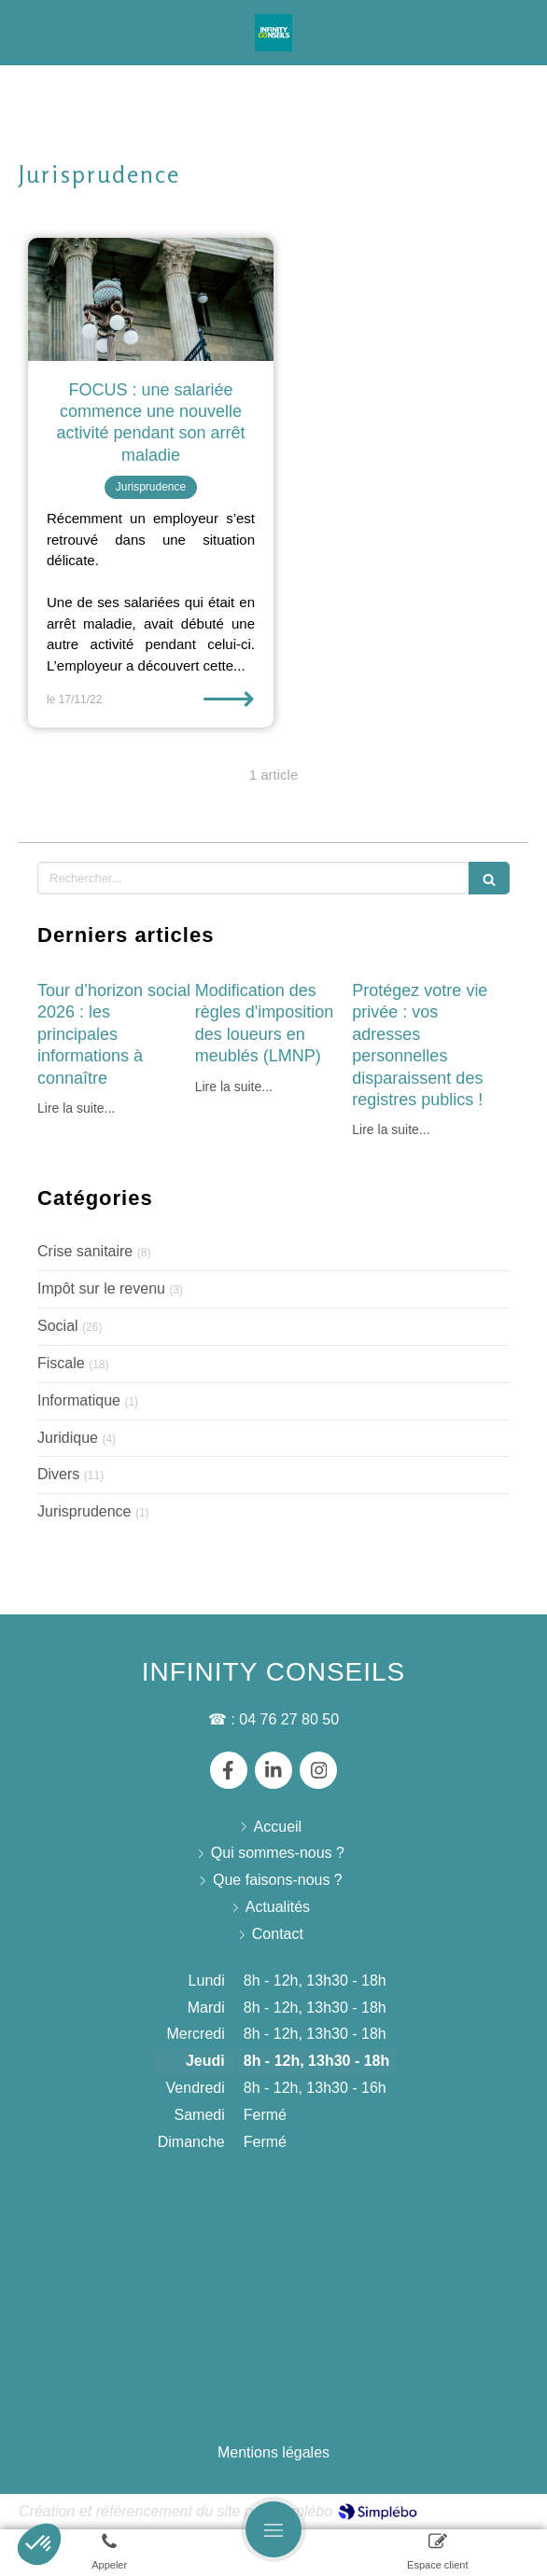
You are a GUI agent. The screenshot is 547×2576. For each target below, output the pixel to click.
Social (57, 1326)
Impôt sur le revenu (101, 1288)
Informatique (78, 1400)
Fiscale (61, 1363)
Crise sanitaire (85, 1251)
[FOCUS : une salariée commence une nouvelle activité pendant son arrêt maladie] (151, 299)
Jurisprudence (84, 1511)
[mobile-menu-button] (273, 2529)
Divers (58, 1474)
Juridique (67, 1438)
